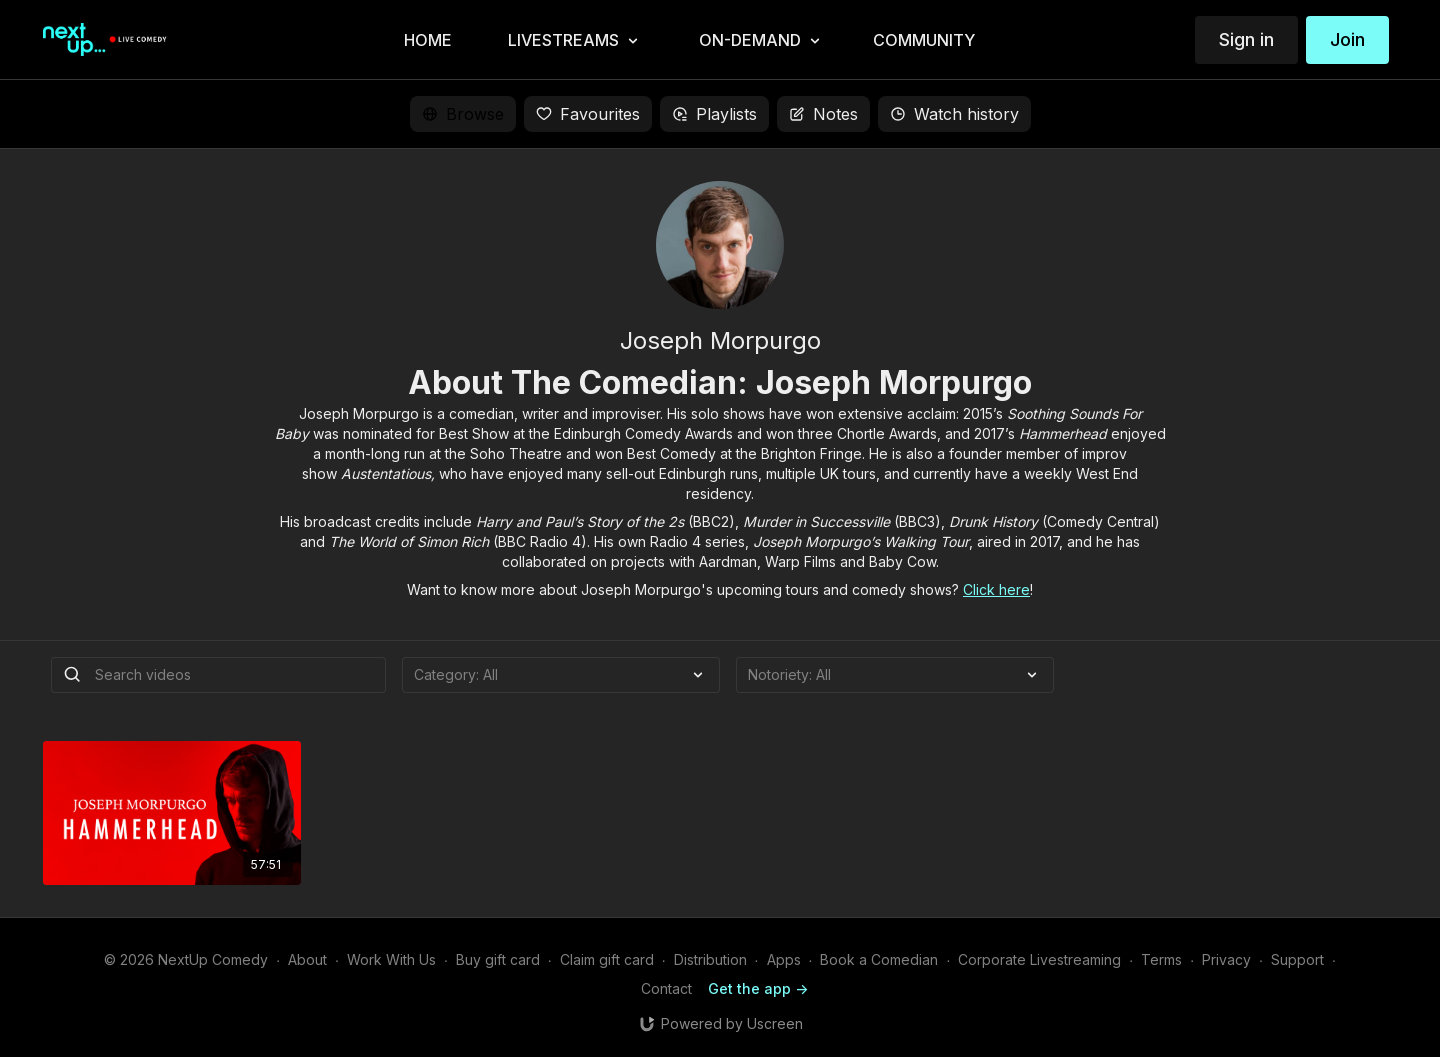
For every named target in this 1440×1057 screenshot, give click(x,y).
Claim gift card (607, 959)
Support (1297, 959)
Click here (996, 589)
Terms (1161, 959)
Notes (823, 114)
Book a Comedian (879, 959)
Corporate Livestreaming (1039, 959)
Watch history (954, 114)
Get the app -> (758, 988)
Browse (463, 114)
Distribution (710, 959)
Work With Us (391, 959)
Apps (784, 959)
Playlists (714, 114)
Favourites (588, 114)
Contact (666, 988)
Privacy (1226, 959)
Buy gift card (498, 959)
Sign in (1246, 39)
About (307, 959)
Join (1347, 39)
